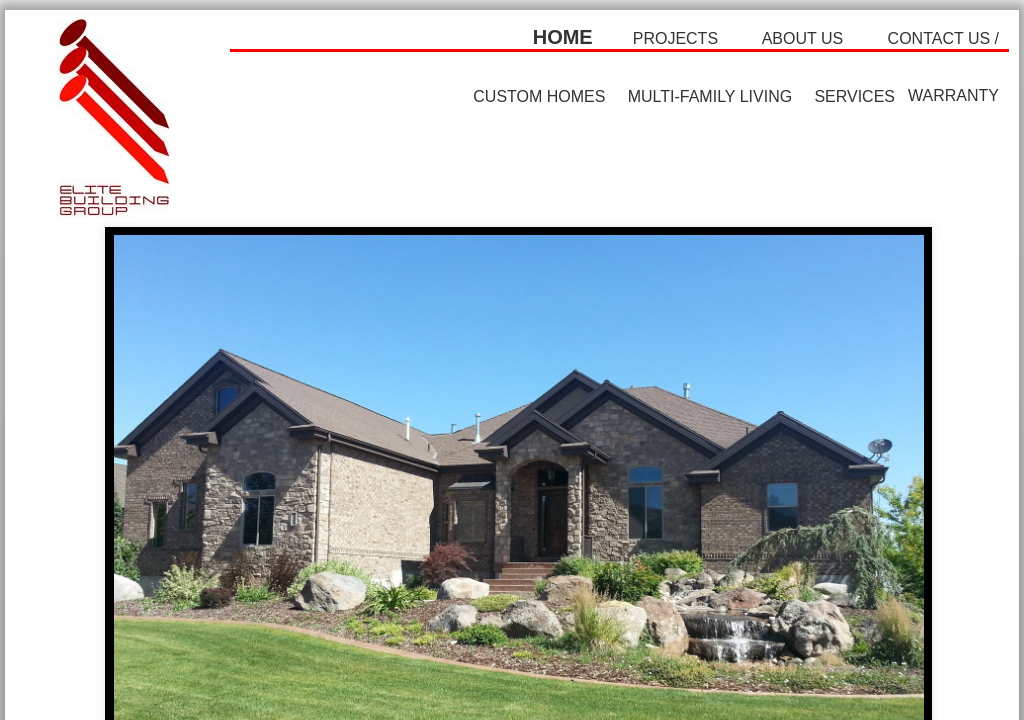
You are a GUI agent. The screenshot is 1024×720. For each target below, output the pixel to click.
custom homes (539, 96)
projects (675, 38)
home (563, 37)
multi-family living (710, 96)
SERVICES (854, 96)
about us (803, 38)
